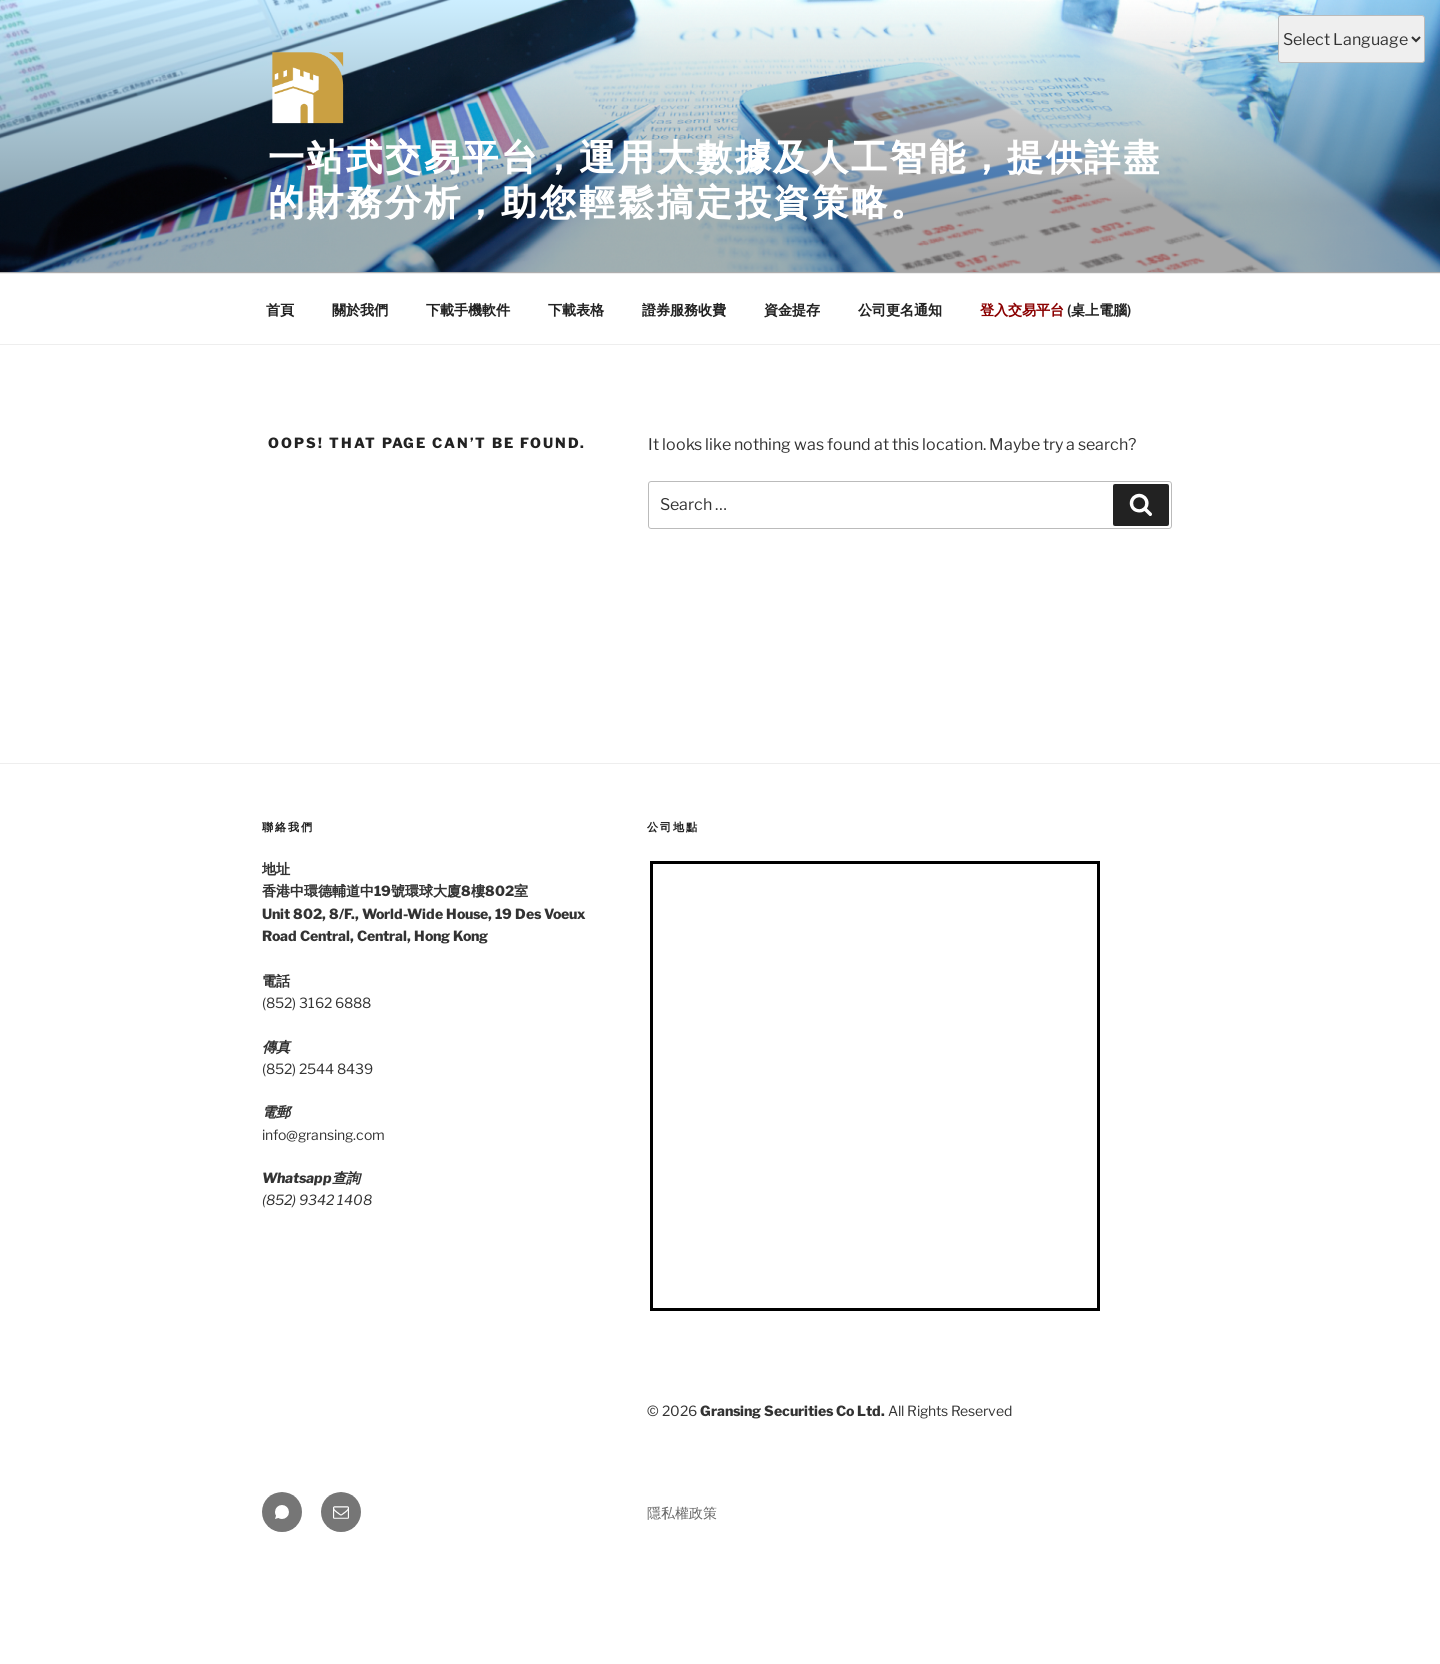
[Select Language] (1351, 39)
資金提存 (792, 309)
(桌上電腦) (1055, 309)
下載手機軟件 (468, 309)
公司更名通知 (900, 309)
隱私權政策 (682, 1512)
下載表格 (576, 309)
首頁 (280, 309)
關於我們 (360, 309)
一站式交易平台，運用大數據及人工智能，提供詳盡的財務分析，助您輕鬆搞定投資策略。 (715, 179)
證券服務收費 (684, 309)
